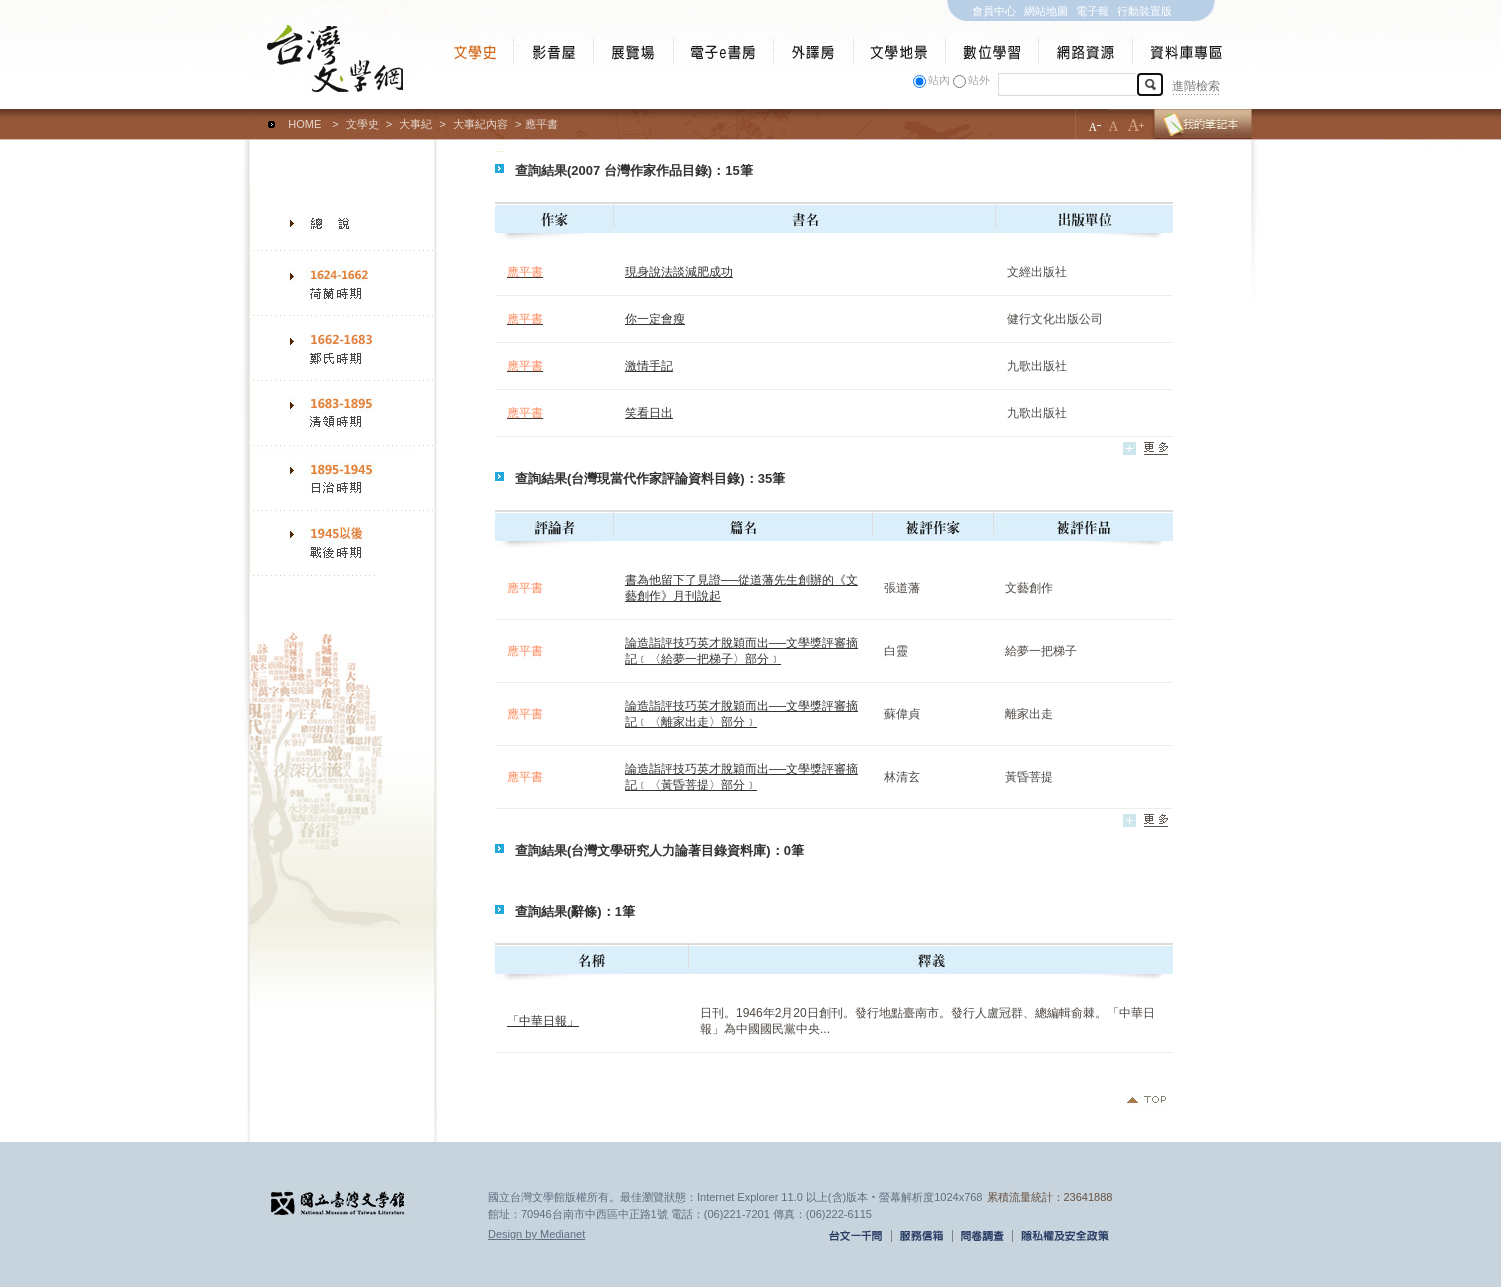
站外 (979, 80)
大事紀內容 (480, 124)
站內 (939, 80)
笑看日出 (649, 413)
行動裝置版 (1144, 11)
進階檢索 (1196, 86)
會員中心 (994, 11)
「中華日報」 (543, 1021)
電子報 (1092, 11)
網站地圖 (1046, 11)
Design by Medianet (536, 1234)
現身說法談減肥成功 (679, 272)
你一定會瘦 (655, 319)
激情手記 (649, 366)
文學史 (362, 124)
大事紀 (415, 124)
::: (253, 115)
